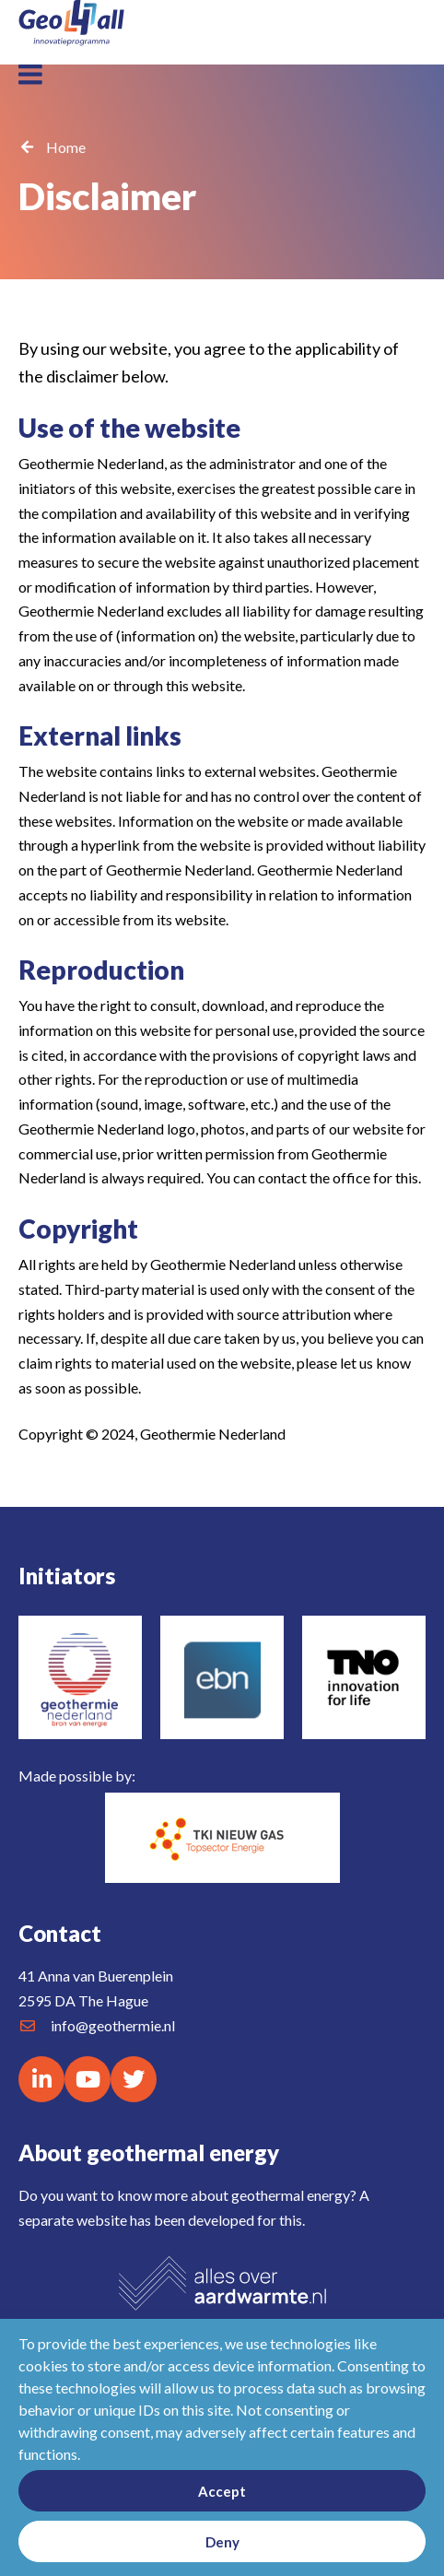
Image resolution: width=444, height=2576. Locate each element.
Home (66, 147)
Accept (222, 2491)
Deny (222, 2542)
